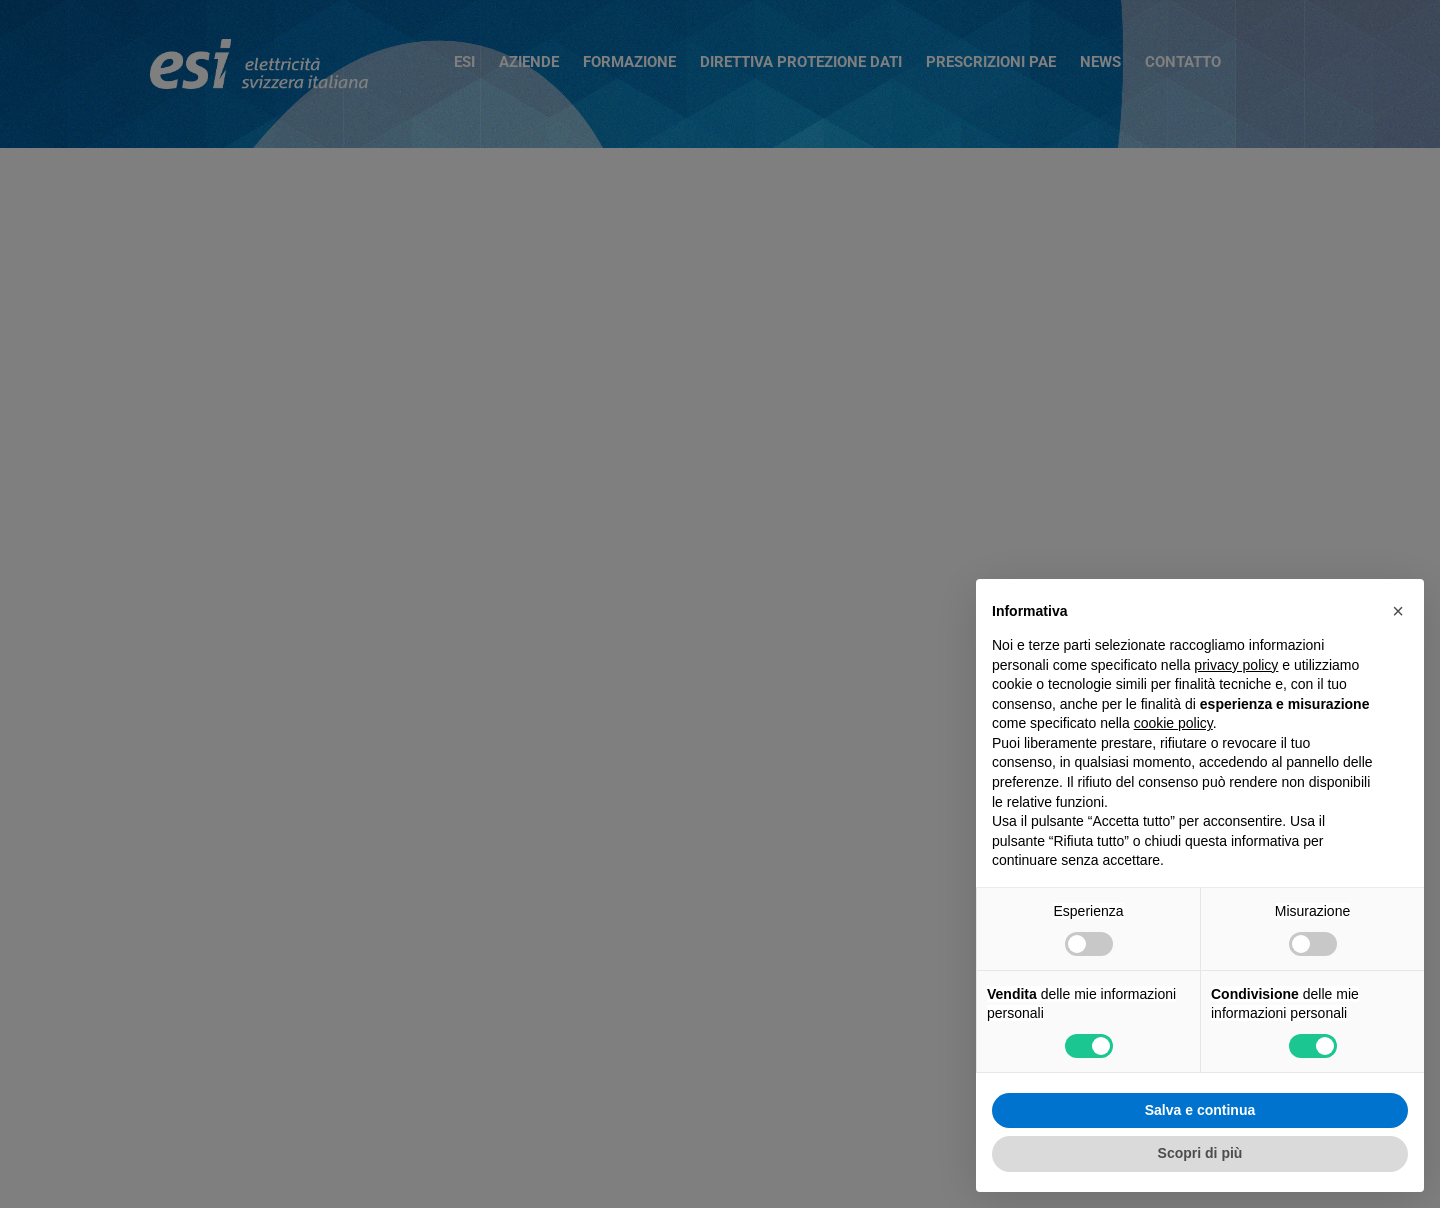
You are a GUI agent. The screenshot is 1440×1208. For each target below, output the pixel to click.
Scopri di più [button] (1200, 1153)
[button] (1398, 611)
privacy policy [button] (1236, 665)
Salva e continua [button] (1200, 1110)
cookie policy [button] (1173, 723)
